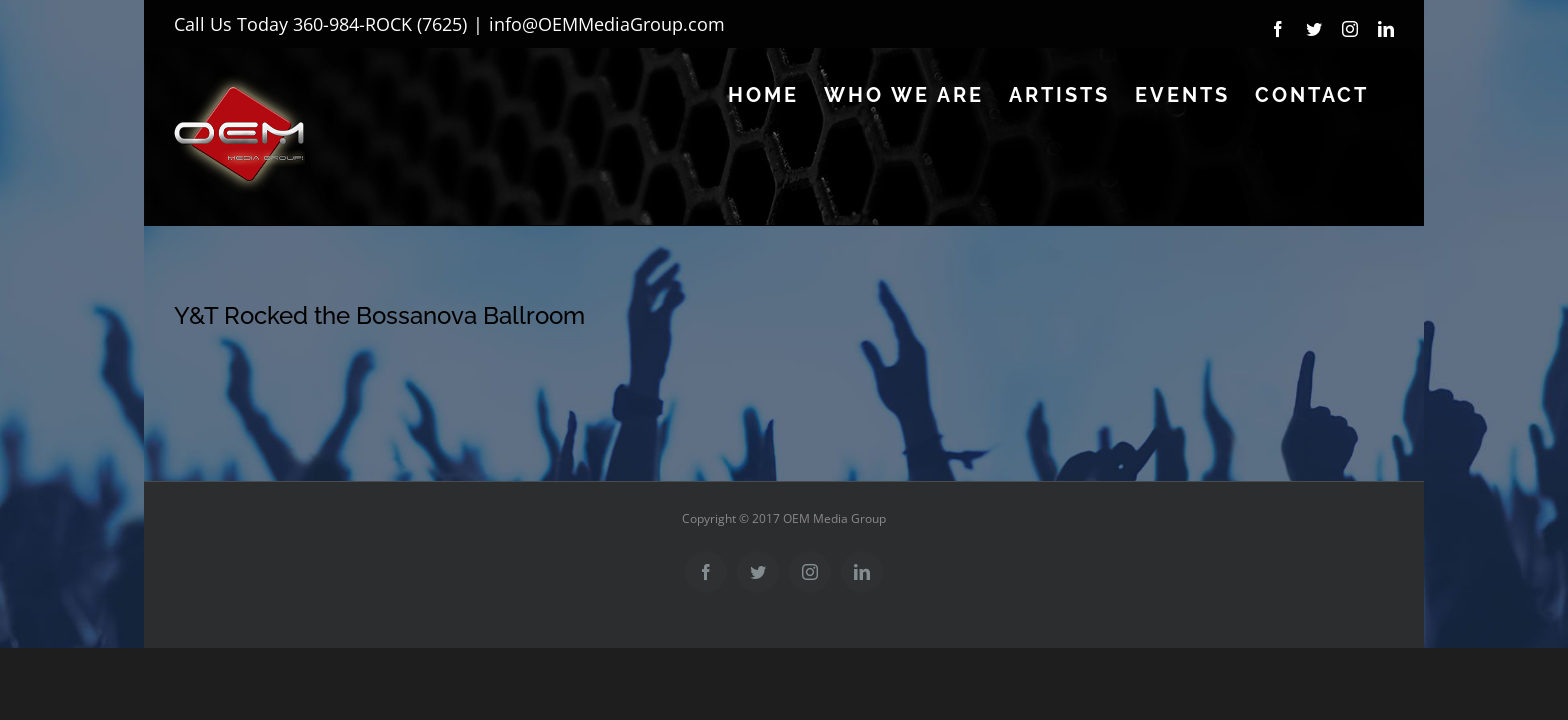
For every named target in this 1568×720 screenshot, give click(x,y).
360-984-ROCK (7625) (380, 24)
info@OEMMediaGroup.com (607, 24)
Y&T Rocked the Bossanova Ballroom (379, 315)
